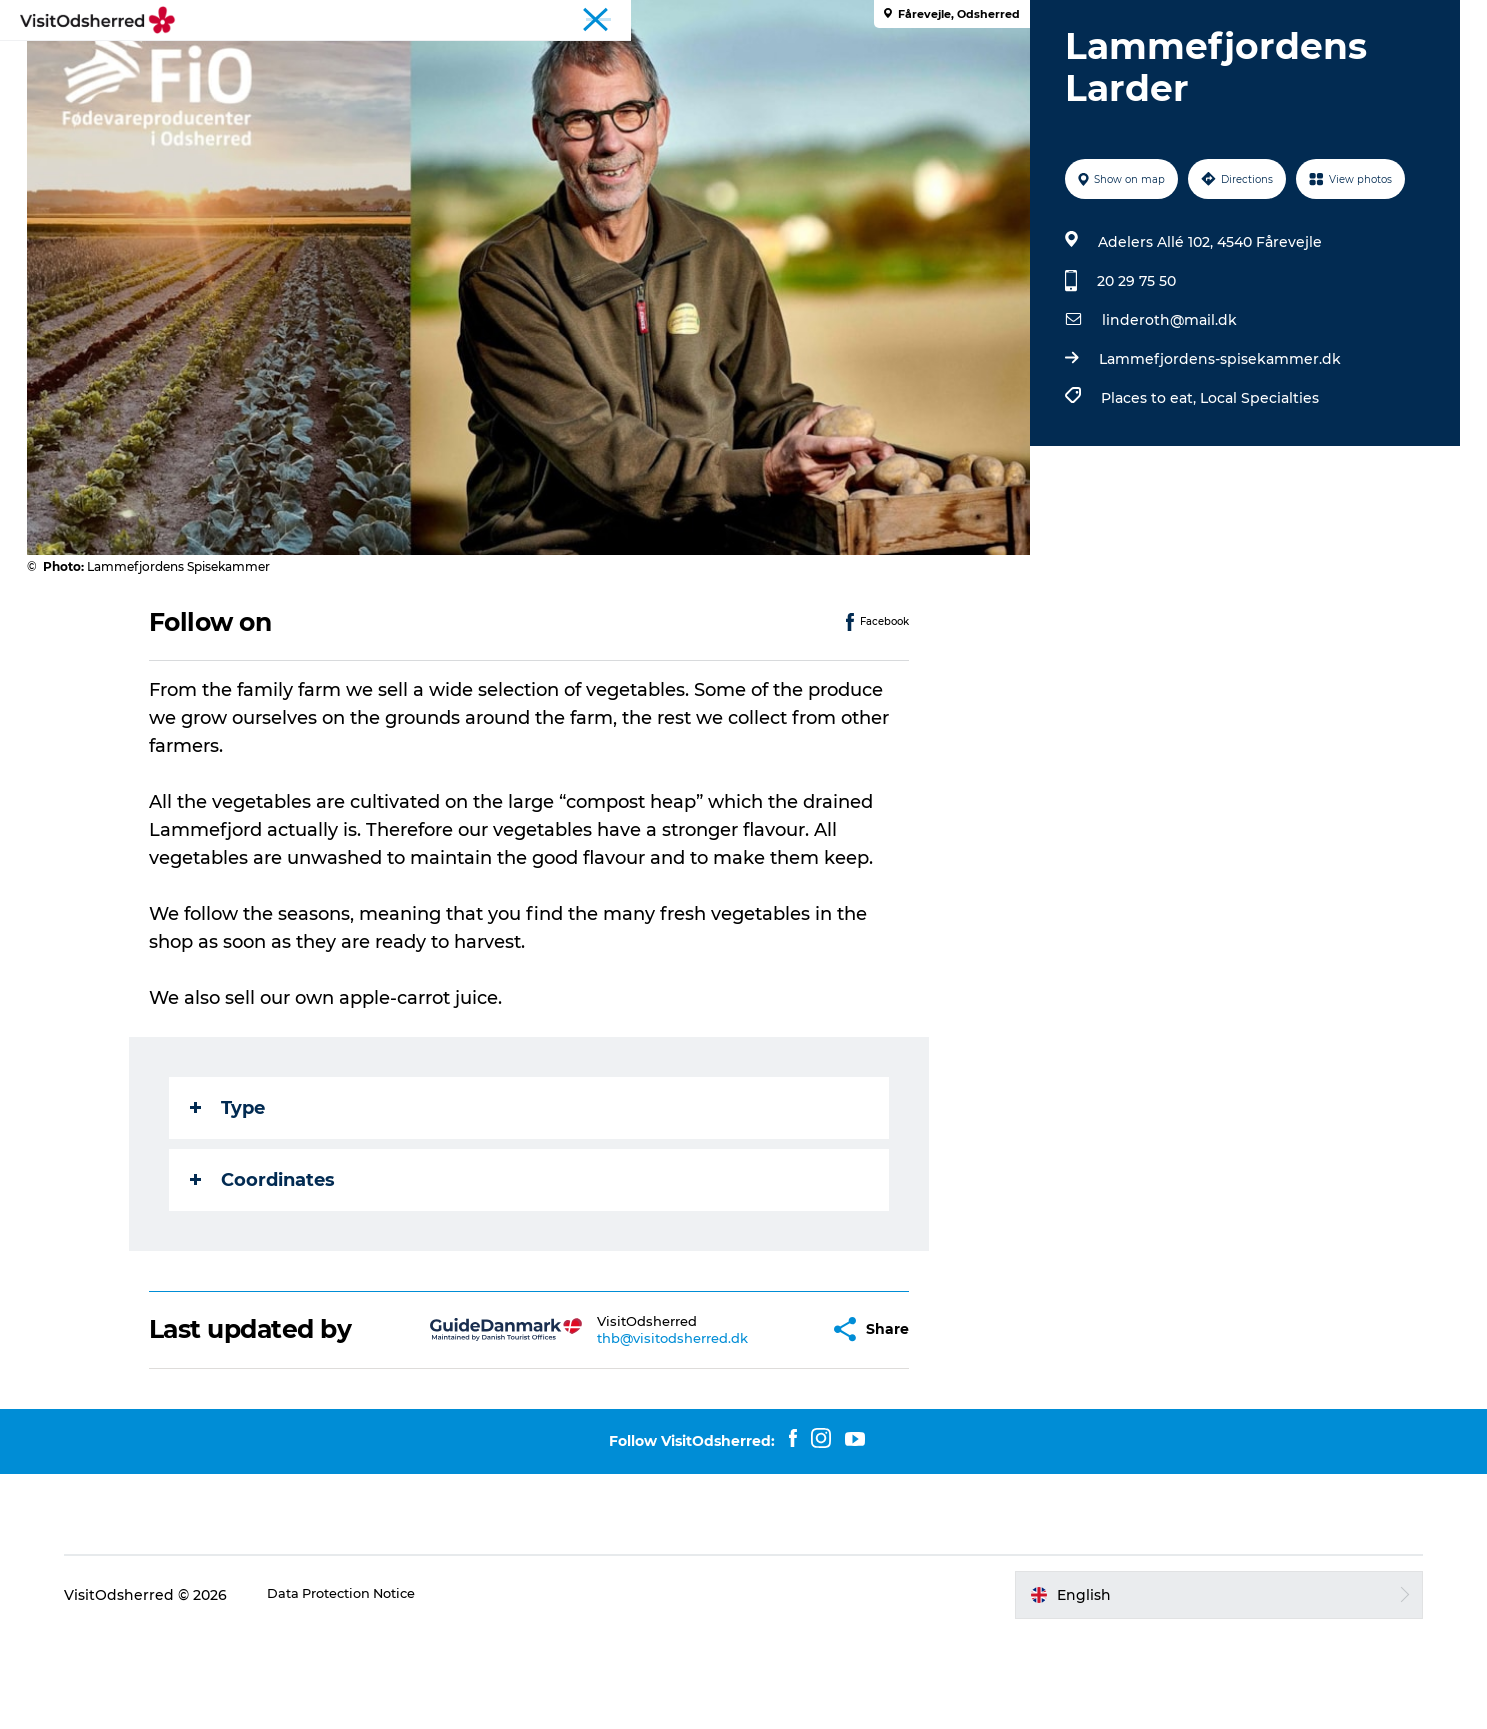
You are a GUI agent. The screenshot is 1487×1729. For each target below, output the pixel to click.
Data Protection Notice (410, 1690)
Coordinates (265, 1275)
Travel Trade (1412, 19)
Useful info (995, 64)
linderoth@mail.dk (1165, 415)
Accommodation (860, 64)
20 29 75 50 (1132, 376)
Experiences (498, 64)
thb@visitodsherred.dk (638, 1433)
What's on (612, 64)
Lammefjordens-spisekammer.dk (1216, 454)
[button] (779, 1424)
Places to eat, (1146, 493)
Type (230, 1203)
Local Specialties (1255, 493)
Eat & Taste (723, 64)
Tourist (1336, 19)
